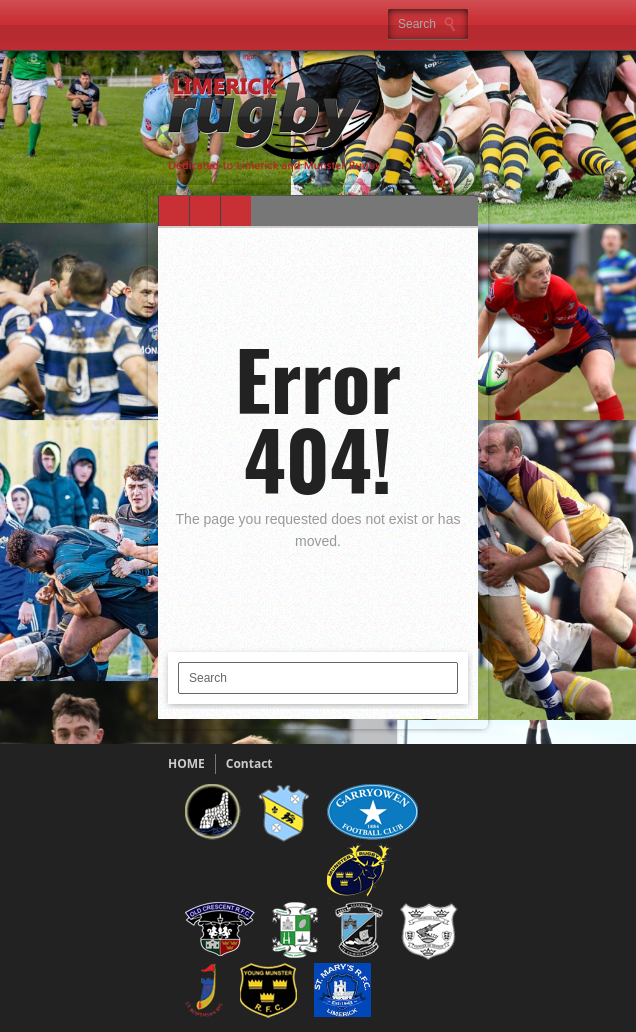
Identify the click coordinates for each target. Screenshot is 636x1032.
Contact (249, 763)
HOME (186, 763)
